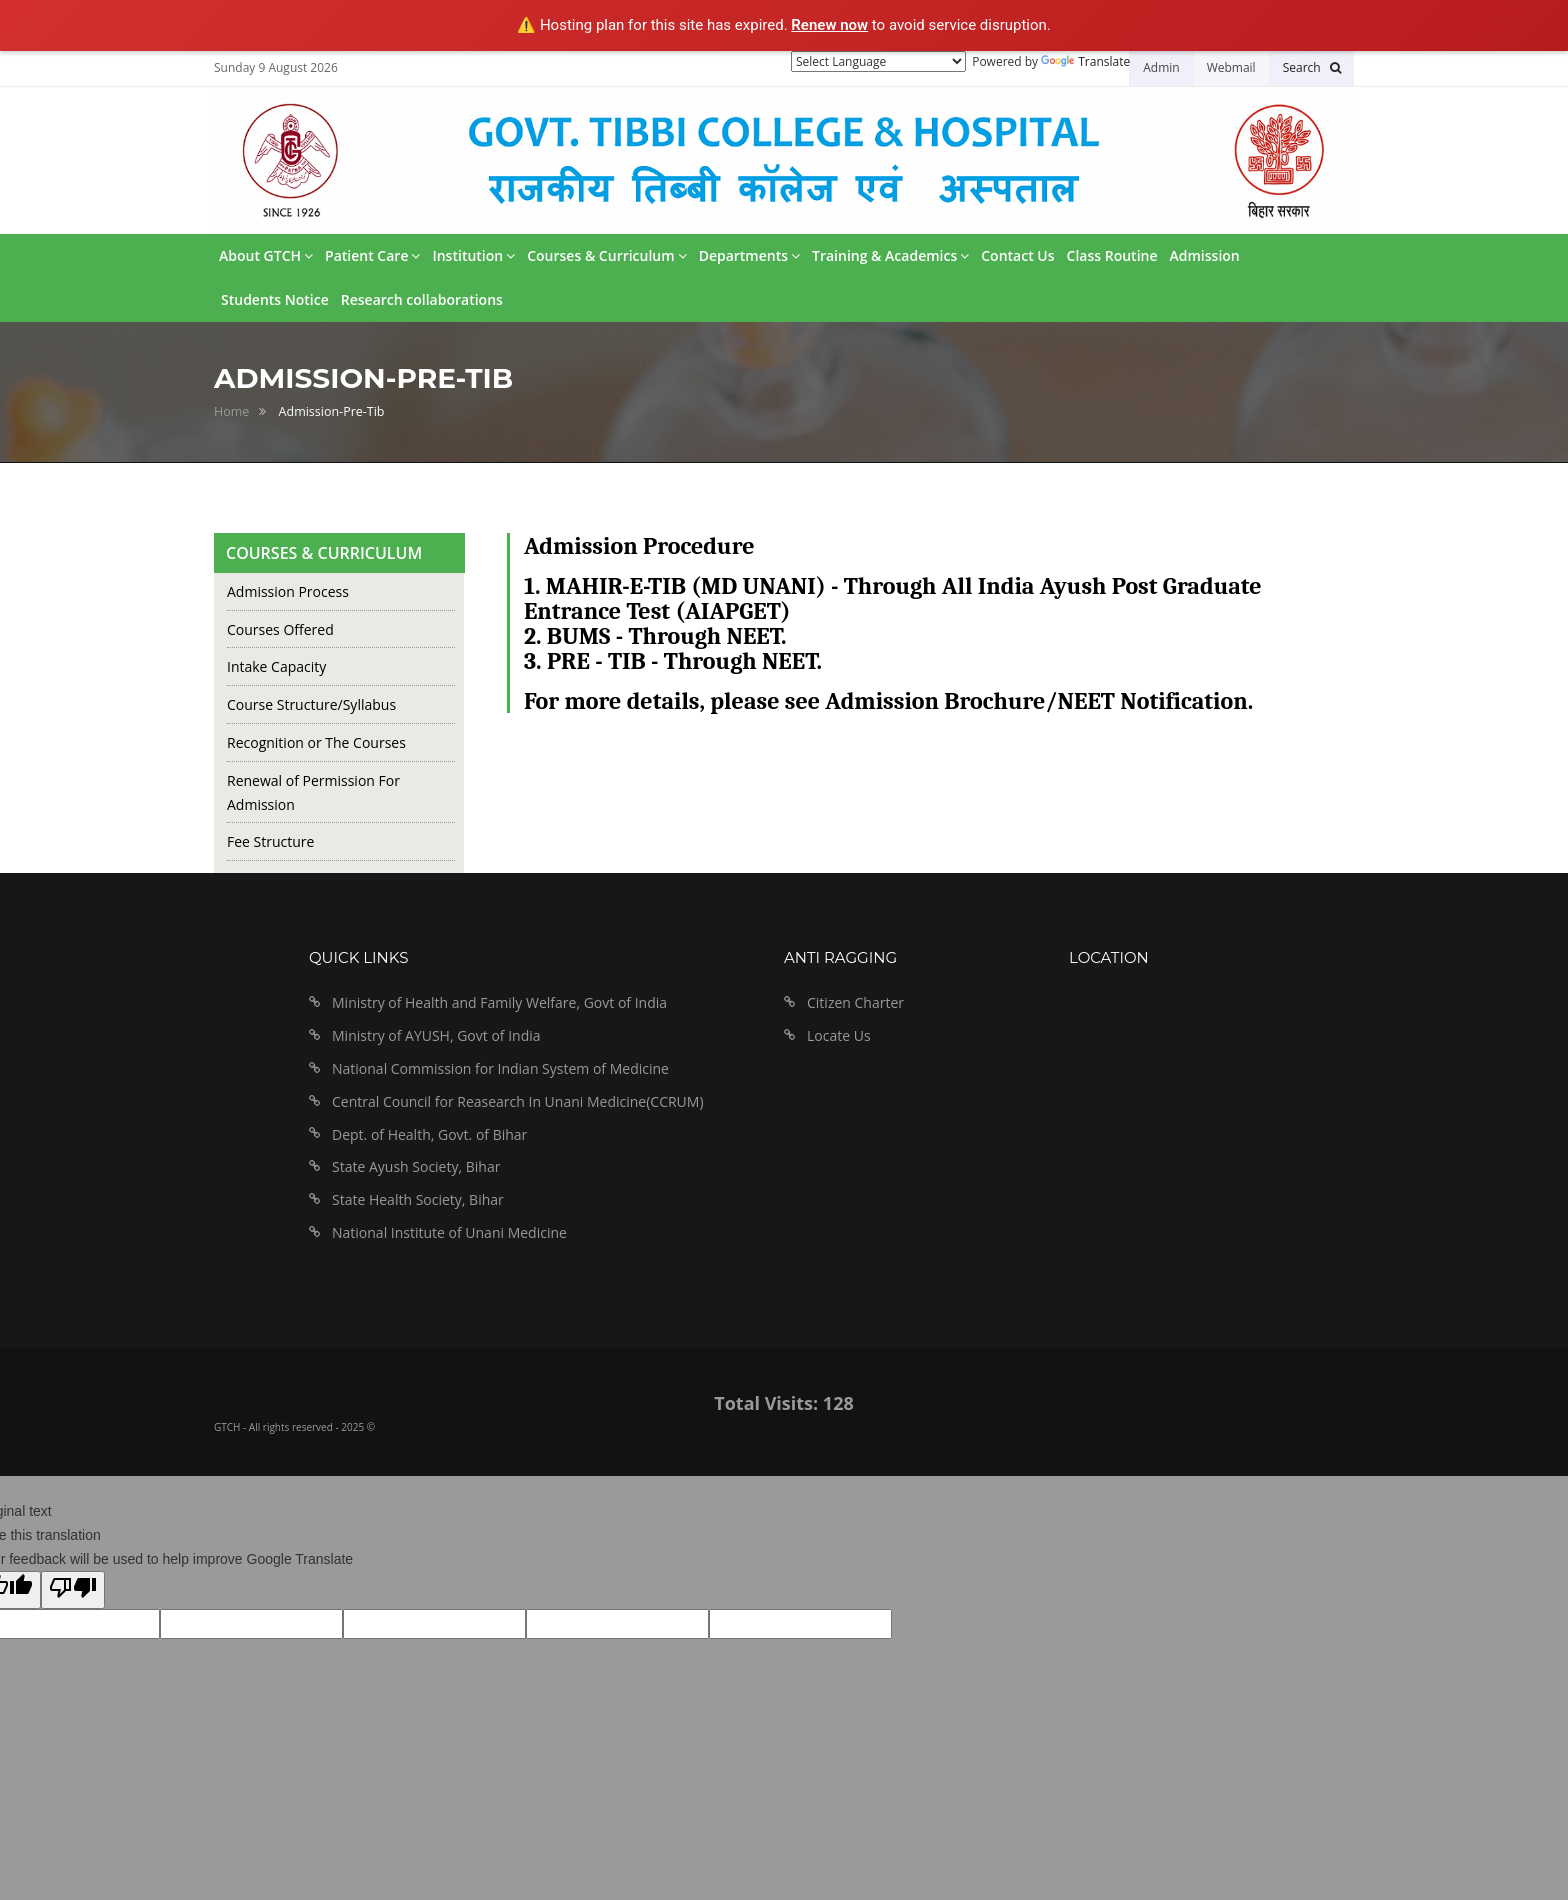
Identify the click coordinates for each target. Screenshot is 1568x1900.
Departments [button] (749, 255)
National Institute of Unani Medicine (449, 1232)
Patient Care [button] (372, 255)
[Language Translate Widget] (878, 61)
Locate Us (839, 1035)
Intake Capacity (276, 666)
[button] (1312, 67)
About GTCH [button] (266, 255)
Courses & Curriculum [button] (606, 255)
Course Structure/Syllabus (311, 704)
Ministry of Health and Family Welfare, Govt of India (499, 1002)
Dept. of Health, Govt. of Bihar (429, 1134)
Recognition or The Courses (316, 742)
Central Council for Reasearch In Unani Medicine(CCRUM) (518, 1101)
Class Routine (1112, 255)
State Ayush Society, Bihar (416, 1166)
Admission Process (288, 591)
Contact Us (1017, 255)
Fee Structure (270, 841)
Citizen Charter (855, 1002)
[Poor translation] (73, 1590)
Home (231, 411)
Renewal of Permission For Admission (313, 792)
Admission (1205, 255)
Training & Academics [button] (890, 255)
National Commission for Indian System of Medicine (500, 1068)
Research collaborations (422, 299)
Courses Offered (280, 629)
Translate (1085, 61)
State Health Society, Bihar (418, 1199)
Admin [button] (1161, 67)
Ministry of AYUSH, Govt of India (436, 1035)
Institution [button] (473, 255)
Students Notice (275, 299)
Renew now (829, 25)
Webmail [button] (1231, 67)
